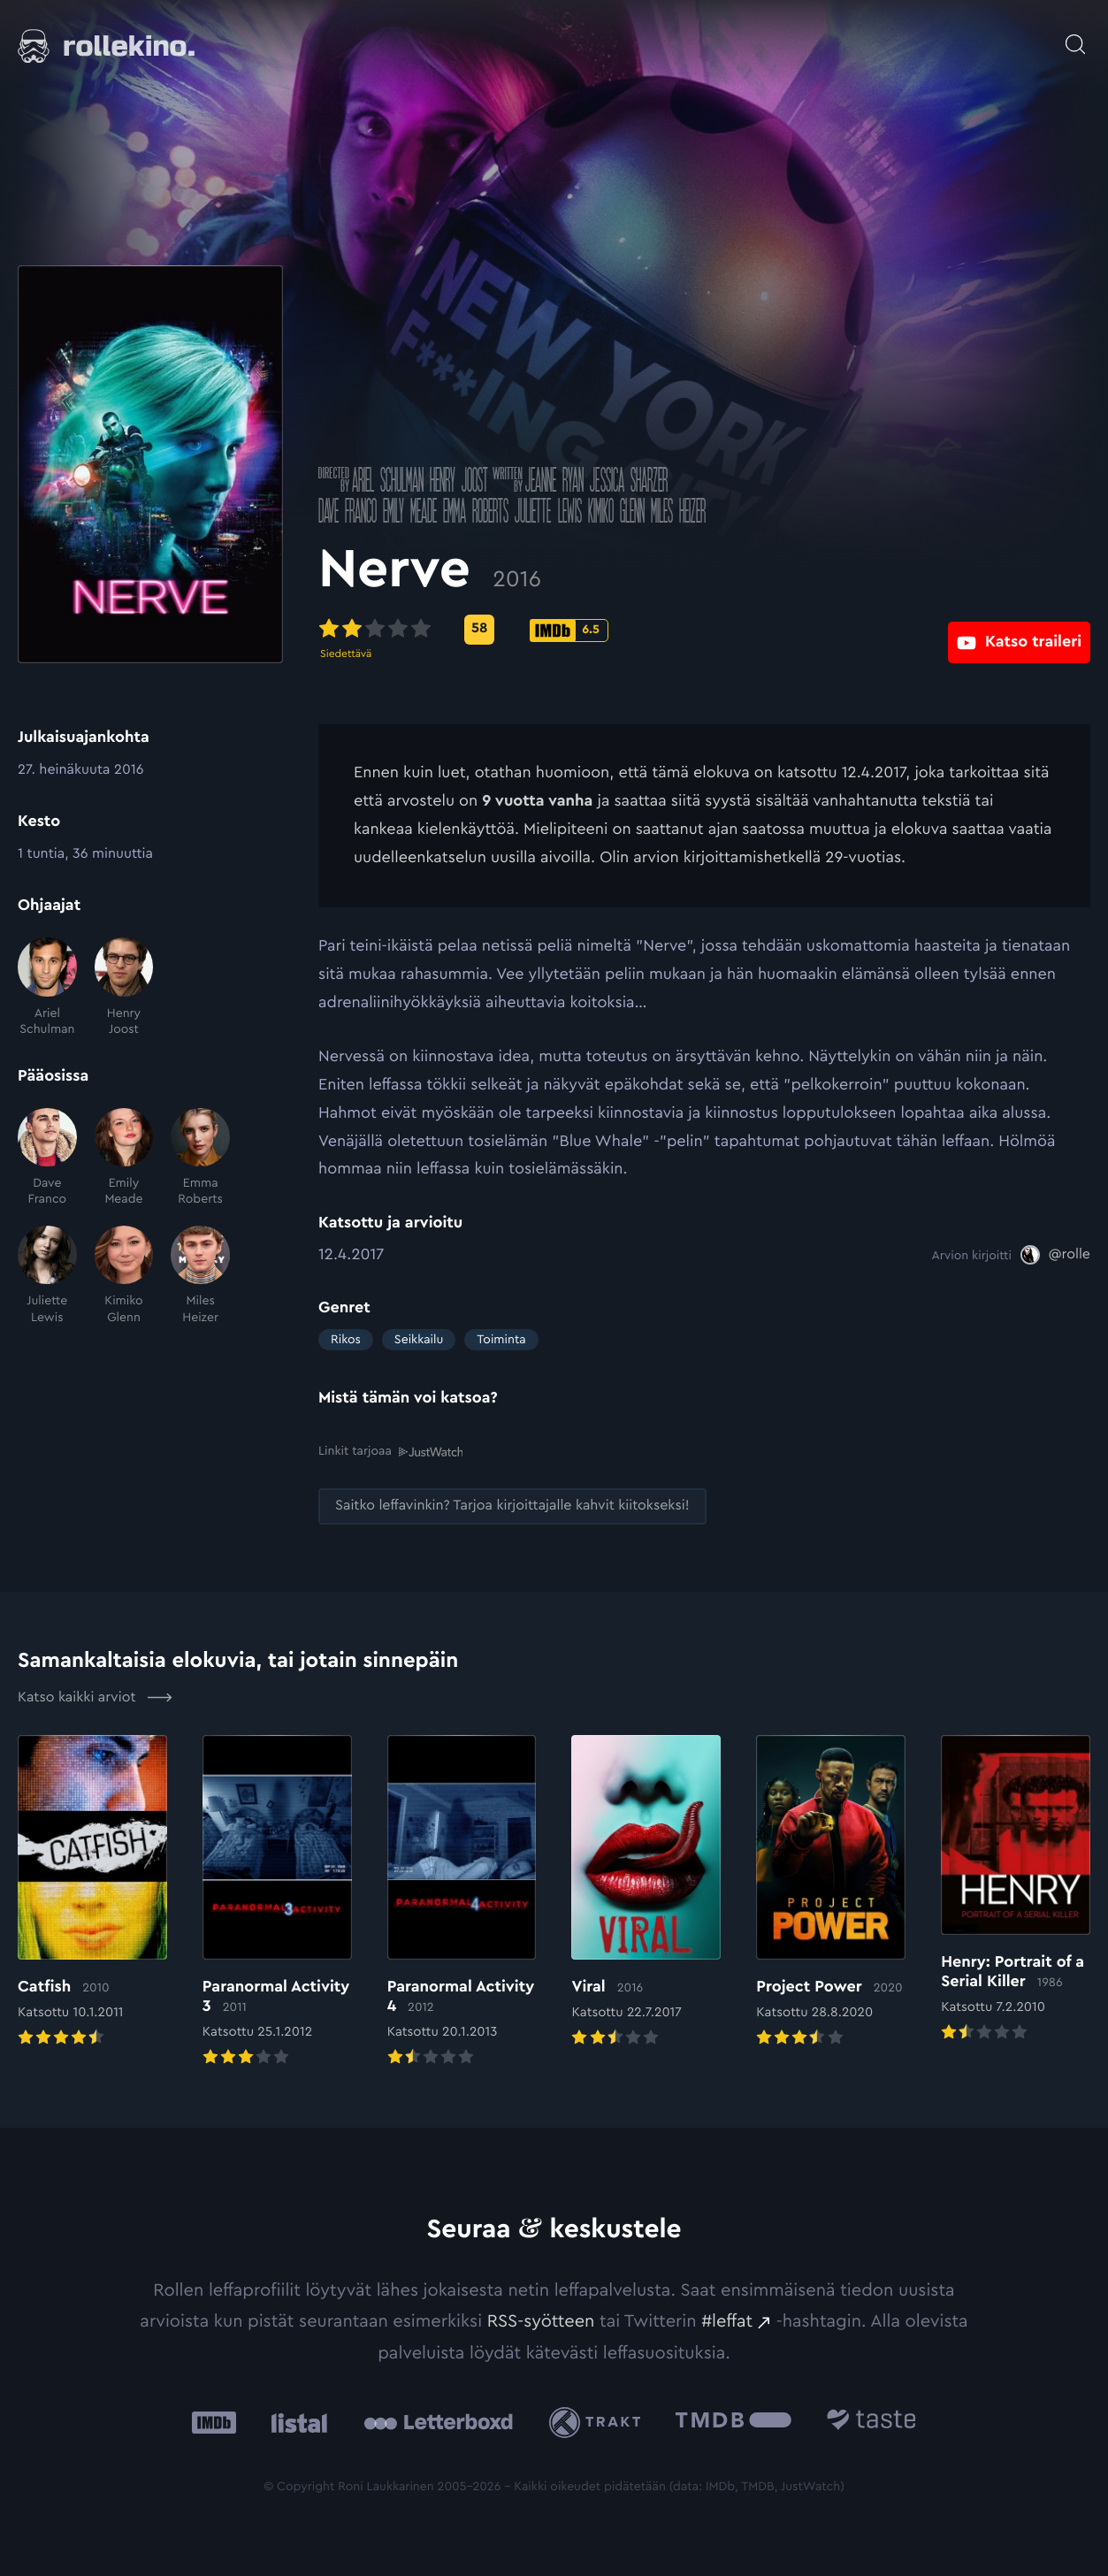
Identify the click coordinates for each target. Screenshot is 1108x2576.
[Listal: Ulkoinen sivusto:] (295, 2421)
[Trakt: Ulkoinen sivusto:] (599, 2420)
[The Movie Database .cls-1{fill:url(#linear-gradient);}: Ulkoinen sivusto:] (733, 2421)
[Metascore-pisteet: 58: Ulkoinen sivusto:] (479, 630)
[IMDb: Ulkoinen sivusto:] (214, 2421)
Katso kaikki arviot (95, 1696)
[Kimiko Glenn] (124, 1276)
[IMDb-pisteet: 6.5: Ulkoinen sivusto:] (569, 630)
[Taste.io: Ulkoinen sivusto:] (871, 2421)
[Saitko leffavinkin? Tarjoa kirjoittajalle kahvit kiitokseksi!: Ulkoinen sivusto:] (512, 1505)
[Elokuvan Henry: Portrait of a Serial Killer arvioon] (1015, 1889)
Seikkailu (418, 1340)
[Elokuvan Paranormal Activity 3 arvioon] (277, 1901)
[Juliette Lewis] (47, 1276)
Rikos (346, 1340)
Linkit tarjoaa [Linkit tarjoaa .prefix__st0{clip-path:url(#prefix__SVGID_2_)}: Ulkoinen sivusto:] (390, 1450)
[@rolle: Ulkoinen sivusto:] (1055, 1255)
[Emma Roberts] (200, 1158)
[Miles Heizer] (200, 1276)
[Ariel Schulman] (47, 987)
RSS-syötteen (541, 2320)
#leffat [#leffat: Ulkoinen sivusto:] (727, 2320)
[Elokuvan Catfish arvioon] (92, 1891)
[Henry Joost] (124, 987)
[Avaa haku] (1075, 35)
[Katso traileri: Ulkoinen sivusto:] (1019, 629)
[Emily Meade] (124, 1158)
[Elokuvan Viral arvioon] (646, 1891)
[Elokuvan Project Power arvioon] (831, 1891)
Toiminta (501, 1340)
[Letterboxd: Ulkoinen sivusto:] (438, 2421)
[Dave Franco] (47, 1158)
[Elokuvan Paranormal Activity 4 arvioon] (462, 1901)
